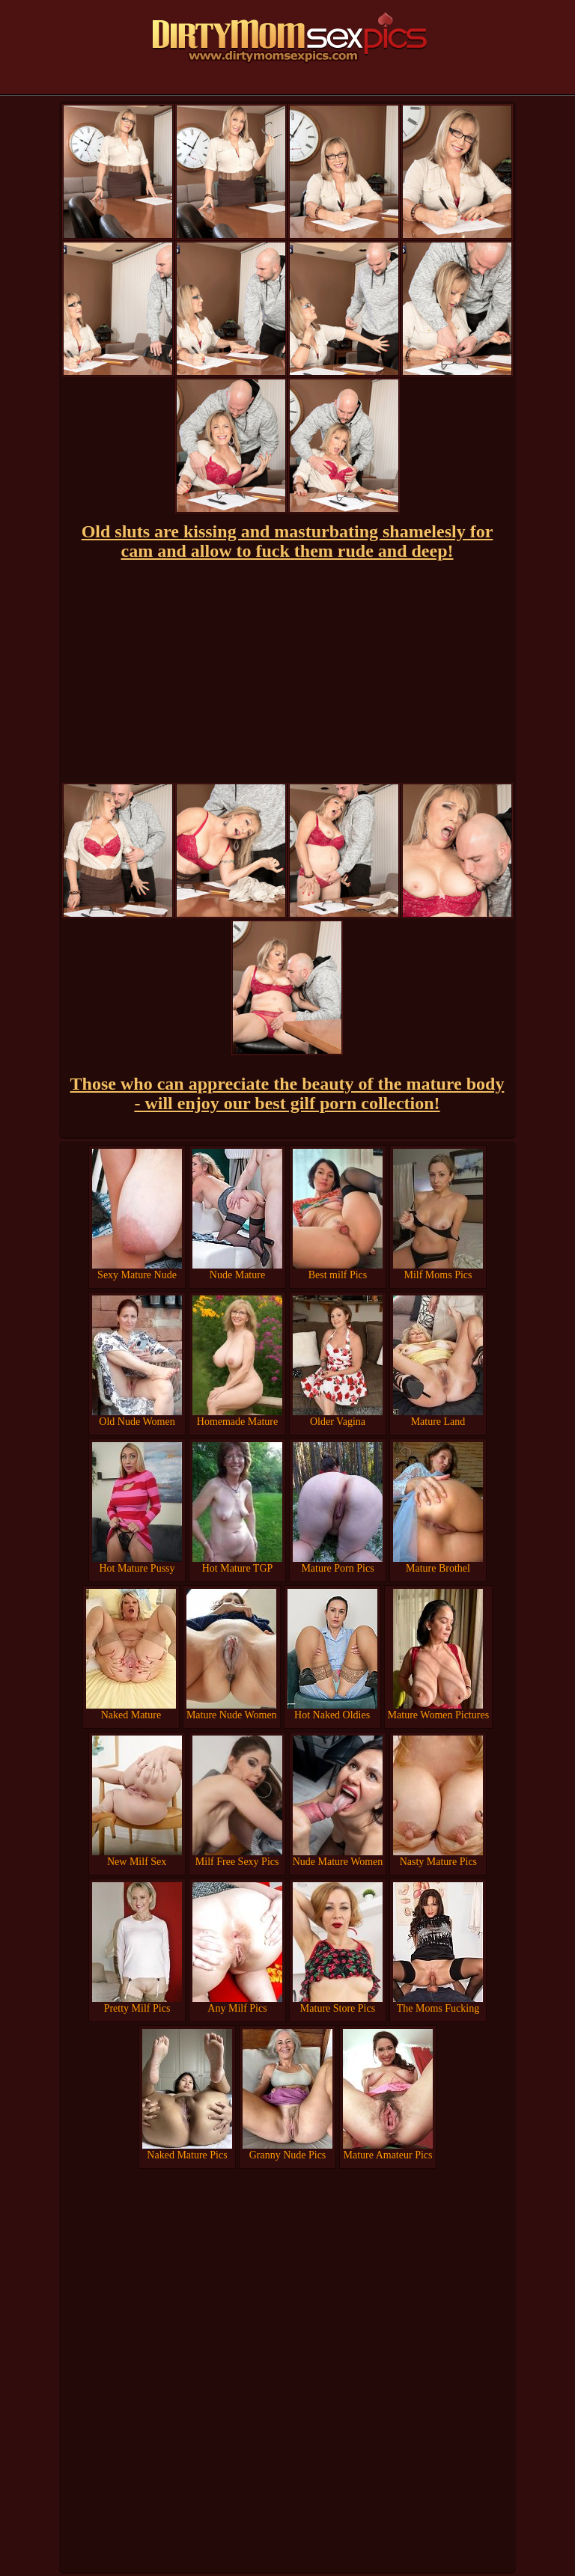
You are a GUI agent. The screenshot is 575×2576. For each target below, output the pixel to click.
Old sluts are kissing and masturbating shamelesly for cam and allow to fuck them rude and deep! (287, 541)
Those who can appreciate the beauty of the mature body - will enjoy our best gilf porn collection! (287, 1093)
